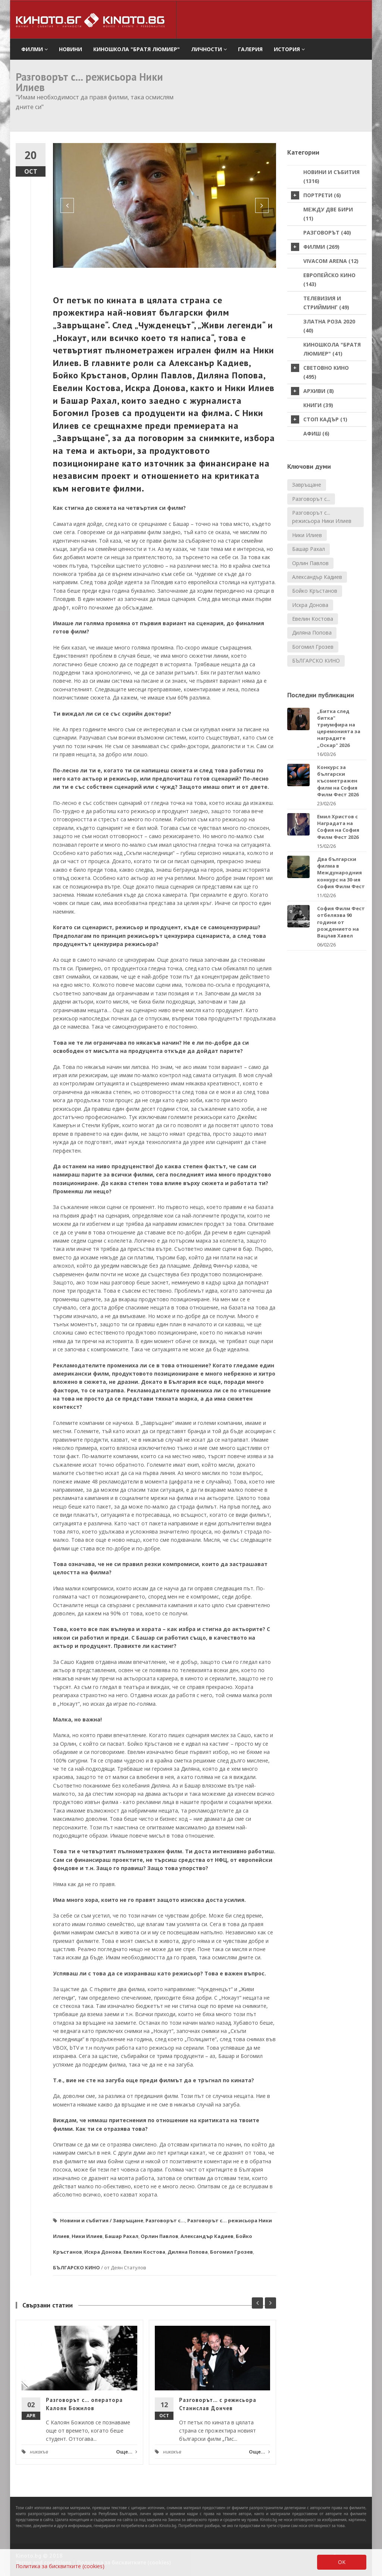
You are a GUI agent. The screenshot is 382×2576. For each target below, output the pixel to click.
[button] (67, 205)
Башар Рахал (121, 2236)
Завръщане (128, 2220)
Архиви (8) (312, 391)
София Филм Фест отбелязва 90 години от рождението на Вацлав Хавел (341, 922)
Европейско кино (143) (329, 280)
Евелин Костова (144, 2251)
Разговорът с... (165, 2220)
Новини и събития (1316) (331, 176)
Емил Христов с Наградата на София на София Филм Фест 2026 (338, 826)
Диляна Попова (187, 2251)
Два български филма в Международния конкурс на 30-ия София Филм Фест (341, 873)
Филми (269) (315, 247)
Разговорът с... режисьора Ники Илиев (321, 516)
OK (341, 2562)
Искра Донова (102, 2251)
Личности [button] (209, 49)
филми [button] (34, 49)
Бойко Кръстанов (314, 590)
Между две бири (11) (328, 214)
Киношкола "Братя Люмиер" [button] (136, 49)
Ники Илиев (87, 2236)
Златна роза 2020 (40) (329, 326)
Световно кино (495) (320, 372)
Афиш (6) (316, 433)
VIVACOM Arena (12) (330, 260)
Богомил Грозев (231, 2251)
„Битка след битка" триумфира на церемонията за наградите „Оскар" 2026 (338, 728)
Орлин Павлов (159, 2236)
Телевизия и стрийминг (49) (326, 303)
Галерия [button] (250, 49)
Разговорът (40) (327, 232)
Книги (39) (318, 405)
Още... (126, 2451)
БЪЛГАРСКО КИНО (76, 2267)
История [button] (289, 49)
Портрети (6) (316, 195)
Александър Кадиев (207, 2236)
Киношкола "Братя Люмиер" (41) (332, 349)
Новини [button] (70, 49)
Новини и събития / (86, 2220)
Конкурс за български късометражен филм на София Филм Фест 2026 (337, 781)
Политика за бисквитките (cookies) (60, 2566)
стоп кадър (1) (319, 419)
